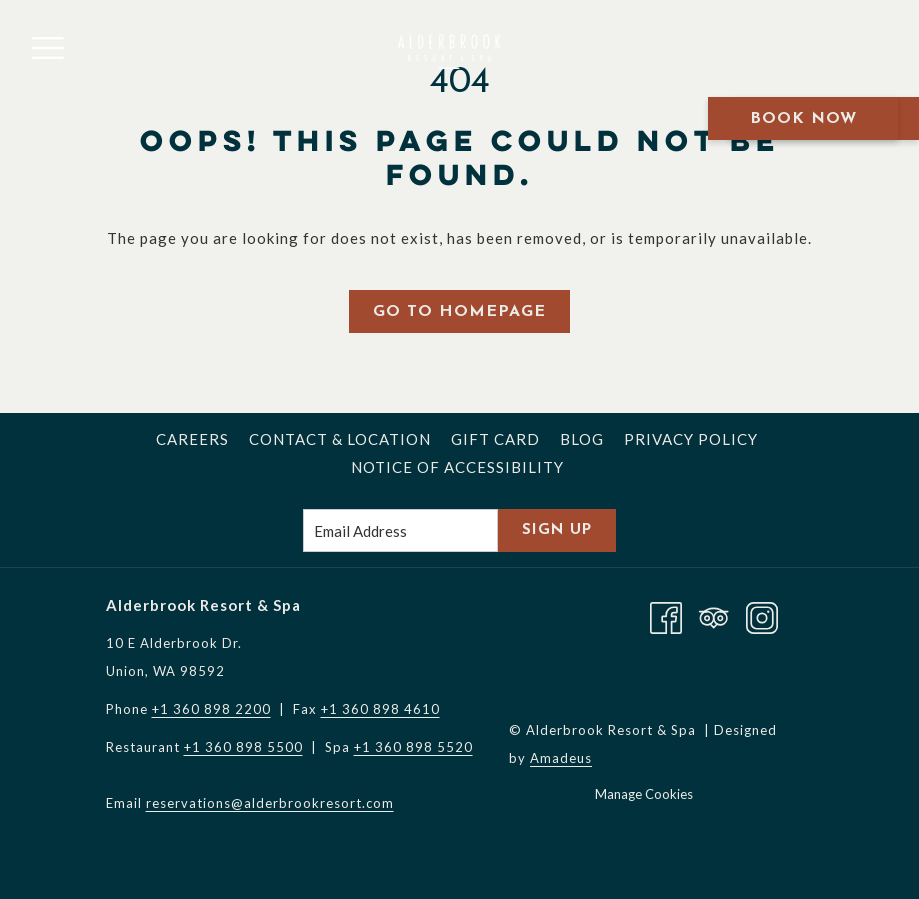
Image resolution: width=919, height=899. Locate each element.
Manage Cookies (644, 794)
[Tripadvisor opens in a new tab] (714, 615)
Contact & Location (340, 439)
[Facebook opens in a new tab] (666, 615)
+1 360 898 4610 (380, 709)
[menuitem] (192, 439)
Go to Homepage (459, 312)
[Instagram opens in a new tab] (762, 615)
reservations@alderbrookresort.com (270, 803)
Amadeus (561, 758)
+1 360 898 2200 (211, 709)
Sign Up (557, 530)
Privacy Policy (691, 439)
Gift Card (495, 439)
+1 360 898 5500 (243, 747)
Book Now (803, 119)
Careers (192, 439)
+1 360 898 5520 (413, 747)
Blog (582, 439)
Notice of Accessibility (457, 467)
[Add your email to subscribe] (400, 530)
